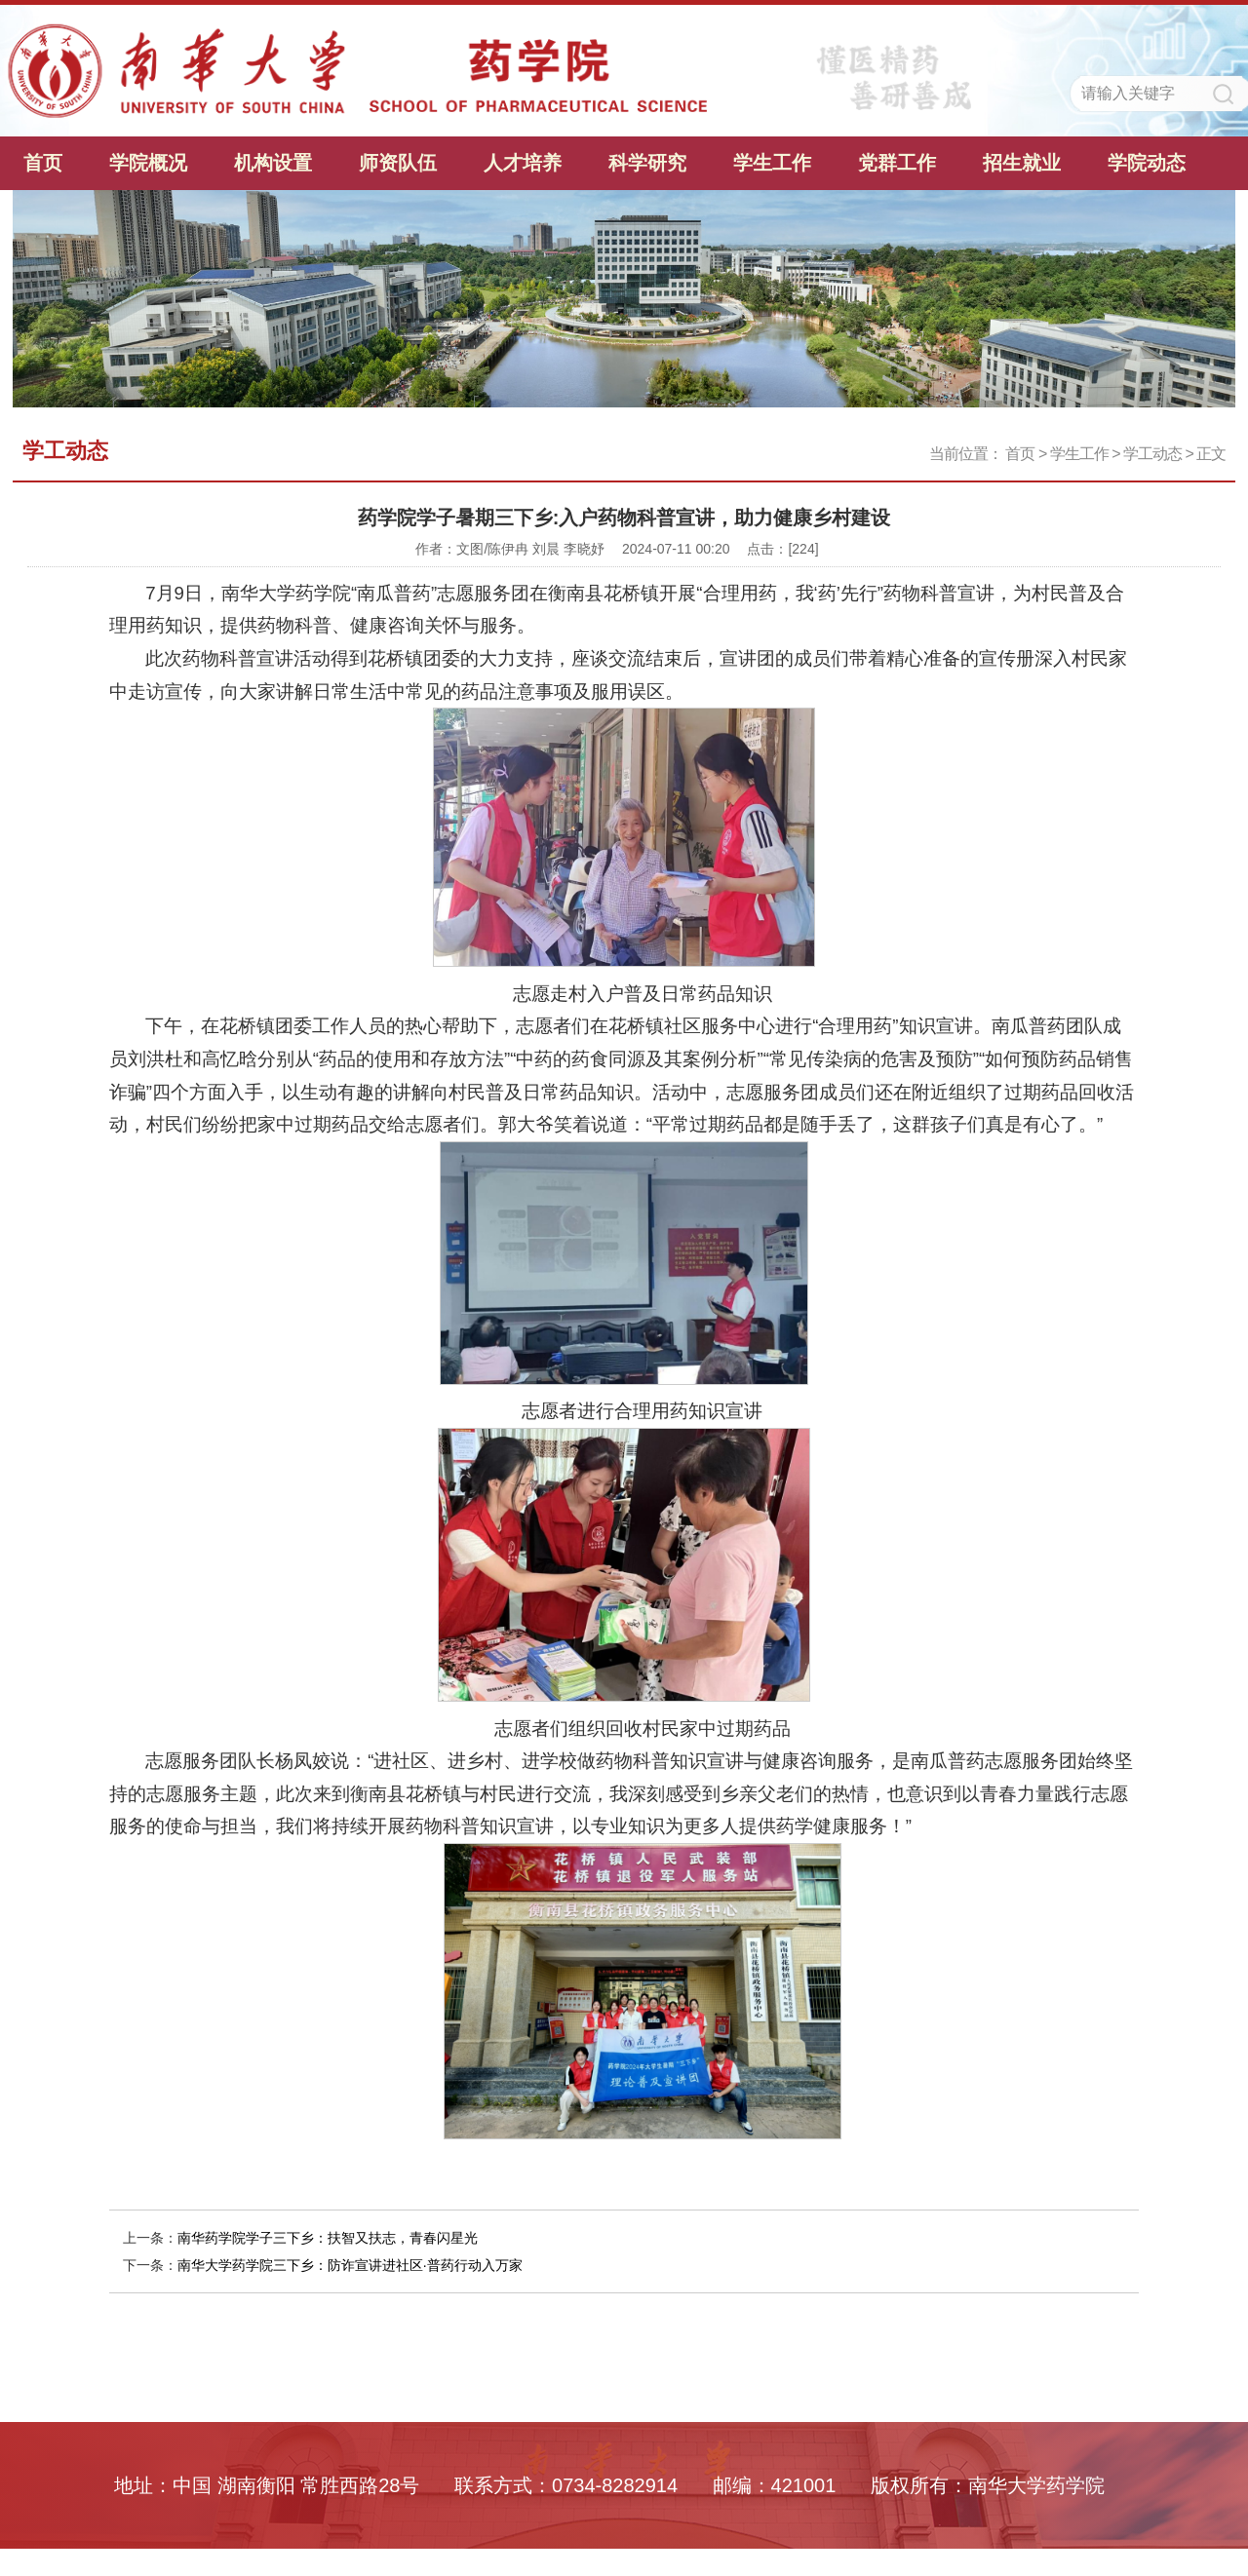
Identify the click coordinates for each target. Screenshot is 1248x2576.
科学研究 (647, 162)
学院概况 (148, 162)
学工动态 (1152, 453)
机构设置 (273, 162)
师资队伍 (398, 162)
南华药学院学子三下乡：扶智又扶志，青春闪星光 (327, 2238)
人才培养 (523, 162)
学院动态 (1147, 162)
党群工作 (897, 162)
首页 (42, 162)
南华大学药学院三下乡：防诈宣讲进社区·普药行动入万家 (350, 2265)
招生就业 (1022, 162)
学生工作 (772, 162)
